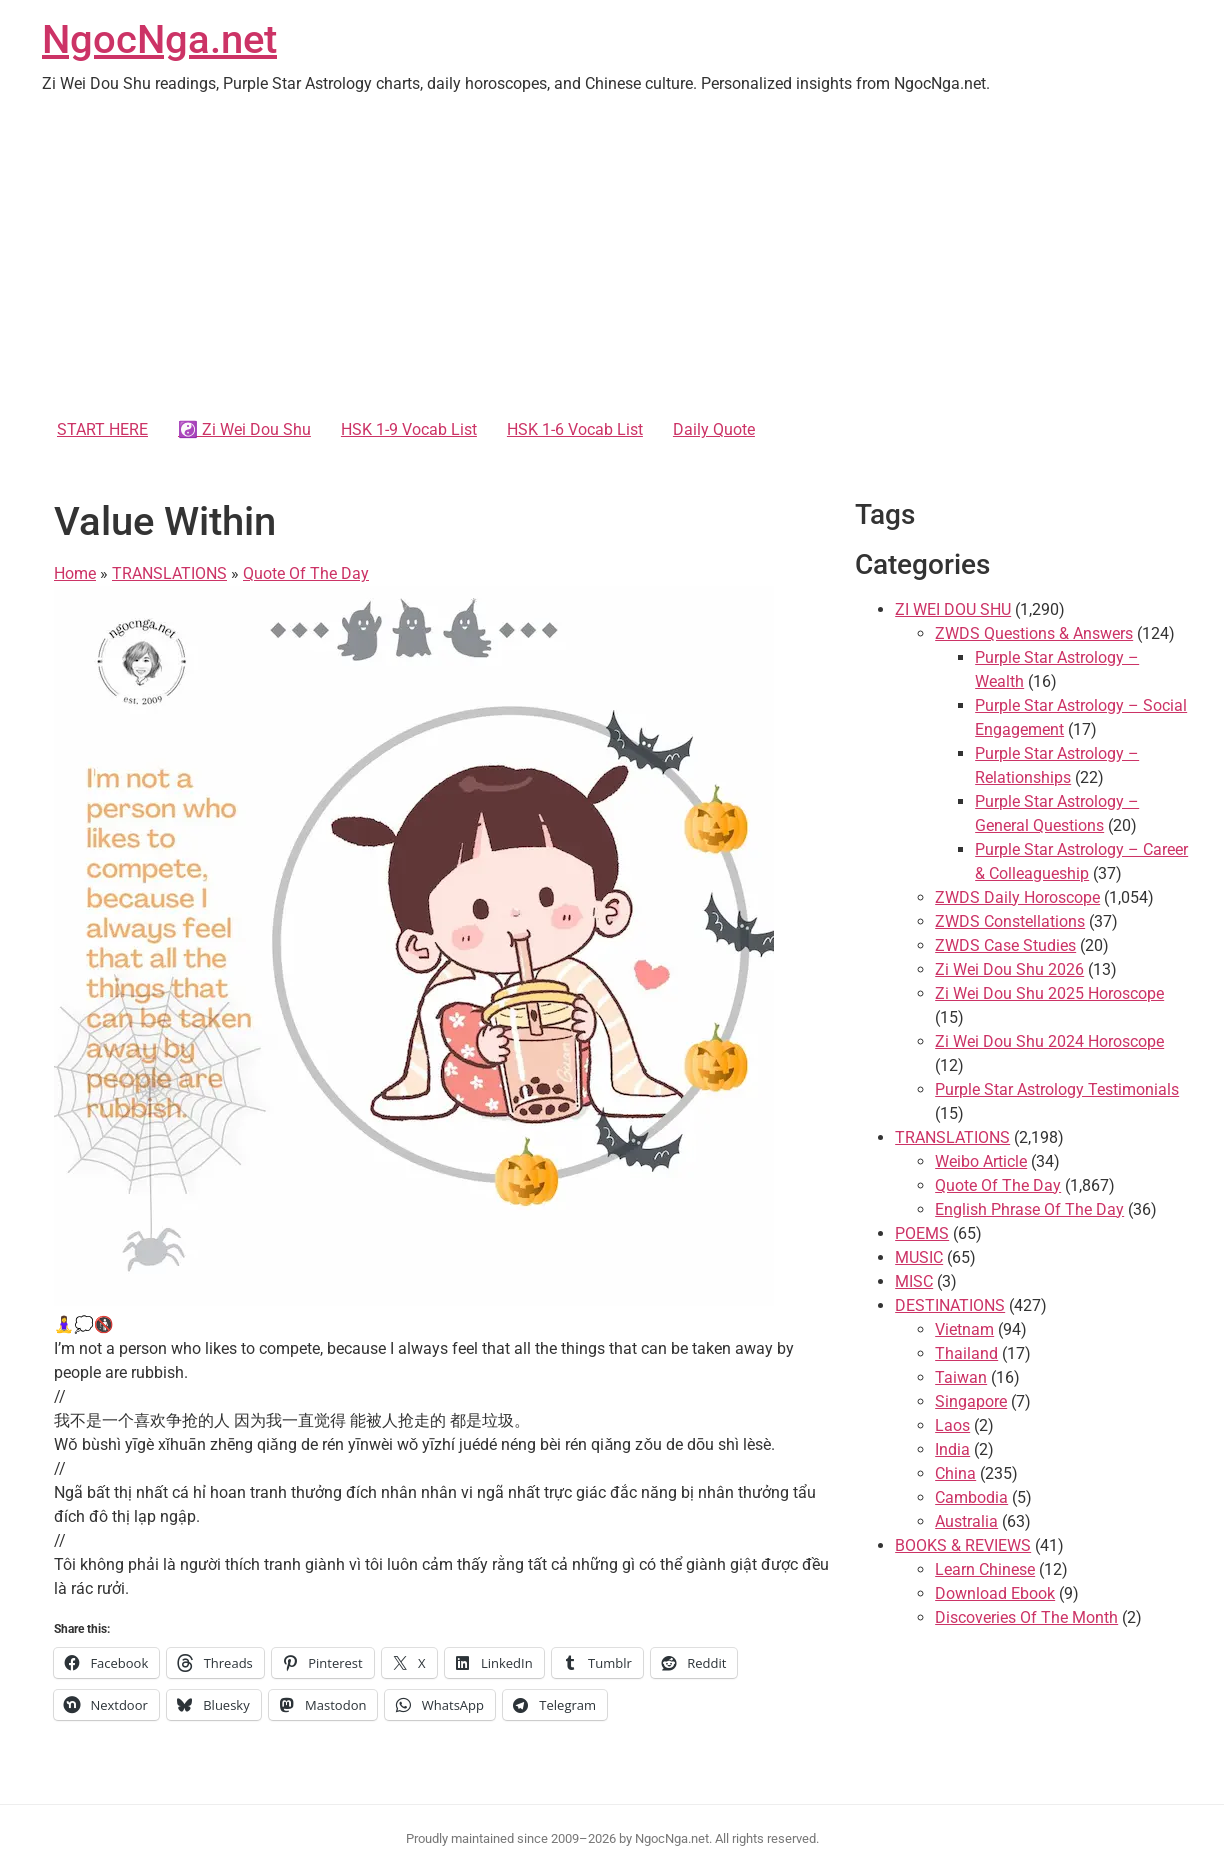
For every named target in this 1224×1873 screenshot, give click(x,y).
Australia (966, 1521)
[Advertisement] (612, 260)
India (952, 1449)
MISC (914, 1281)
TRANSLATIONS (169, 573)
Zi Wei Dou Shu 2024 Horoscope (1049, 1041)
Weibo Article (981, 1161)
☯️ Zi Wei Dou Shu (244, 429)
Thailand (966, 1353)
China (955, 1473)
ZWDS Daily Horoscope (1017, 897)
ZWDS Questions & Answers (1034, 633)
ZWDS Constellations (1010, 921)
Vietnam (964, 1329)
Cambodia (971, 1497)
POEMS (922, 1233)
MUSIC (919, 1257)
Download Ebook (995, 1593)
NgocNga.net (159, 39)
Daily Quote (714, 429)
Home (75, 573)
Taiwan (961, 1377)
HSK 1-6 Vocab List (575, 429)
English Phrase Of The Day (1029, 1209)
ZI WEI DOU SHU (953, 609)
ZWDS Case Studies (1005, 945)
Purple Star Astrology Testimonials (1057, 1089)
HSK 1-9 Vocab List (409, 429)
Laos (952, 1425)
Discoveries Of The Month (1026, 1617)
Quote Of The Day (306, 573)
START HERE (102, 429)
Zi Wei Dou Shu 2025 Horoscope (1049, 993)
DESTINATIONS (950, 1305)
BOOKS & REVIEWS (963, 1545)
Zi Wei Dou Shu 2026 (1009, 969)
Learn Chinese (985, 1569)
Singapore (971, 1401)
